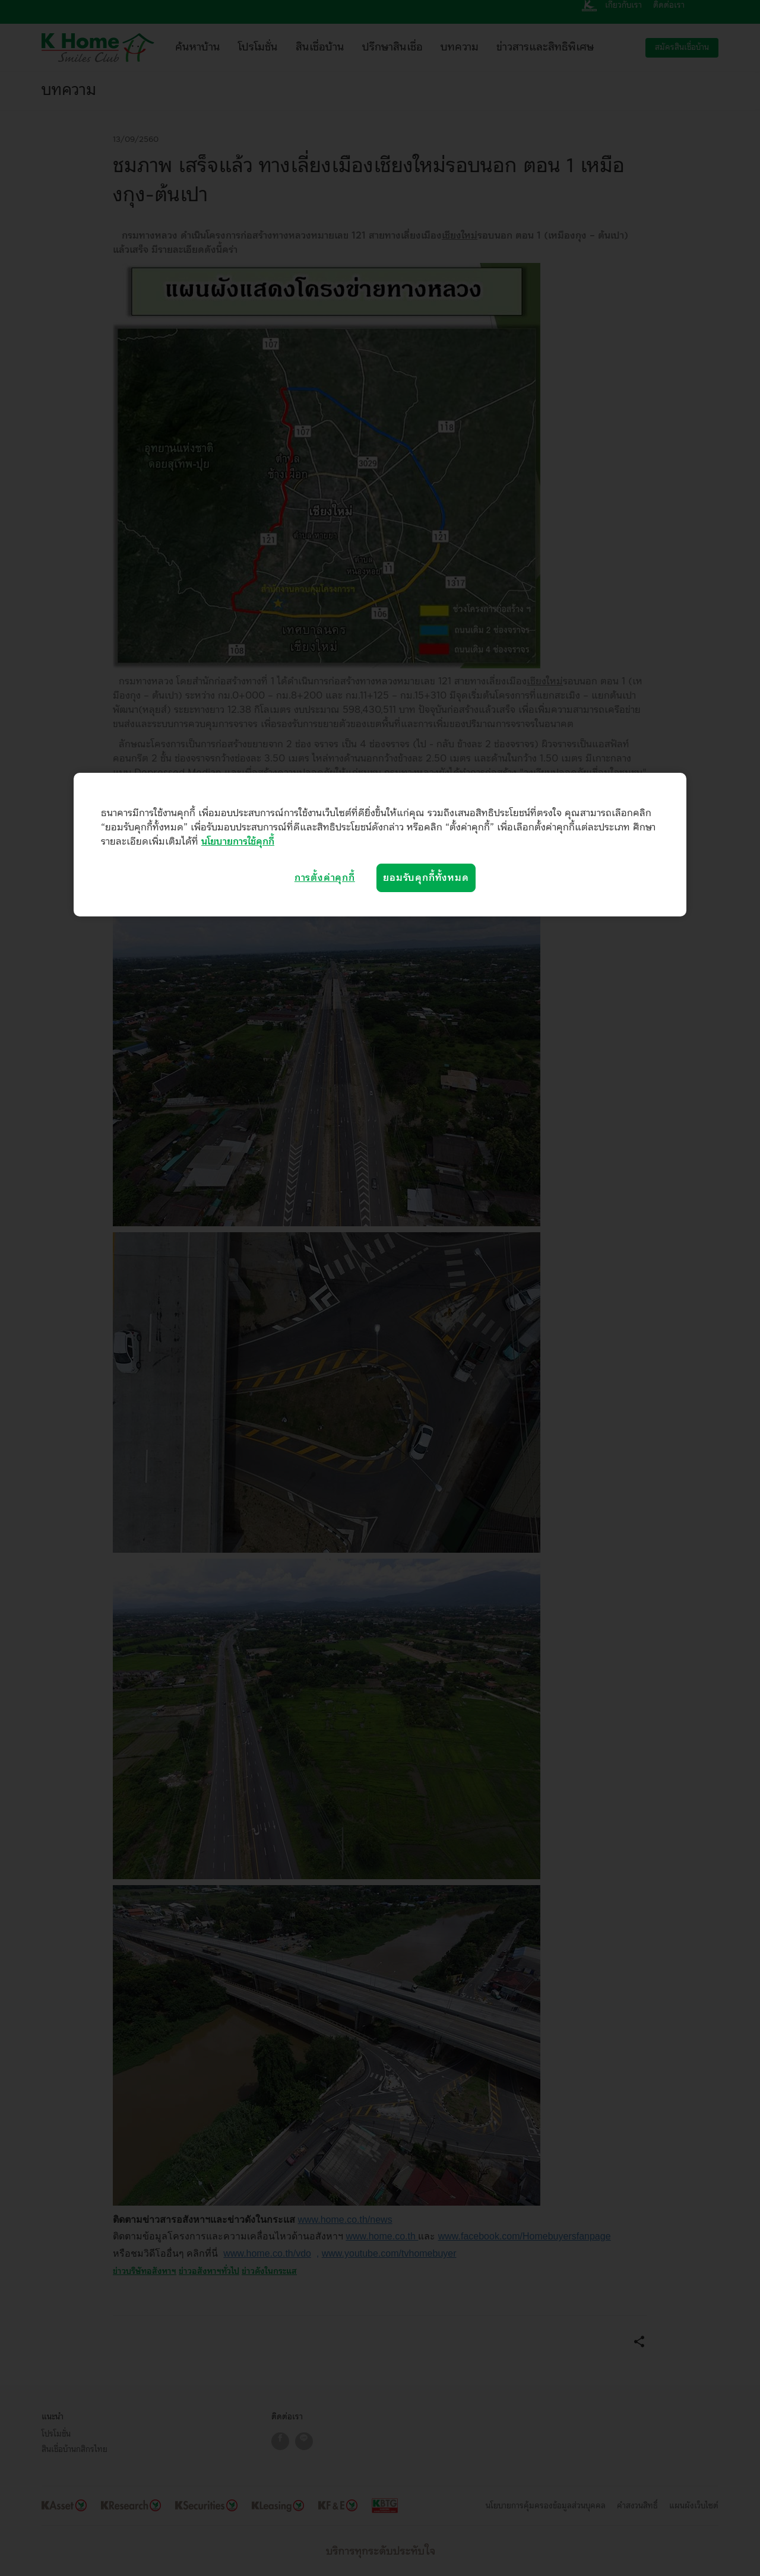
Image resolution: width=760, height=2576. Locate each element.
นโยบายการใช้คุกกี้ (237, 841)
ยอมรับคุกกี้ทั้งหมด (425, 877)
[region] (380, 844)
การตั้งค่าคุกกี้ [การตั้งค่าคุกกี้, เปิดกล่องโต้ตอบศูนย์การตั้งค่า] (324, 877)
